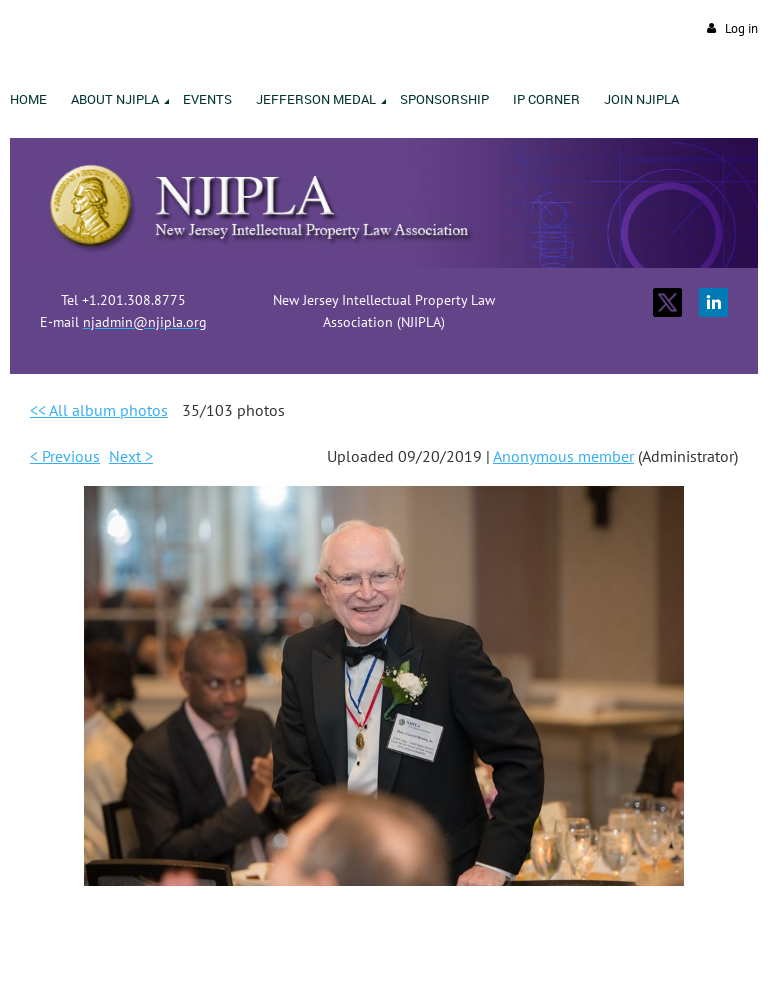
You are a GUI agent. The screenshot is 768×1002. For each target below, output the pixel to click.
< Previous (65, 456)
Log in (741, 28)
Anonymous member (563, 456)
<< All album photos (99, 410)
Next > (131, 456)
